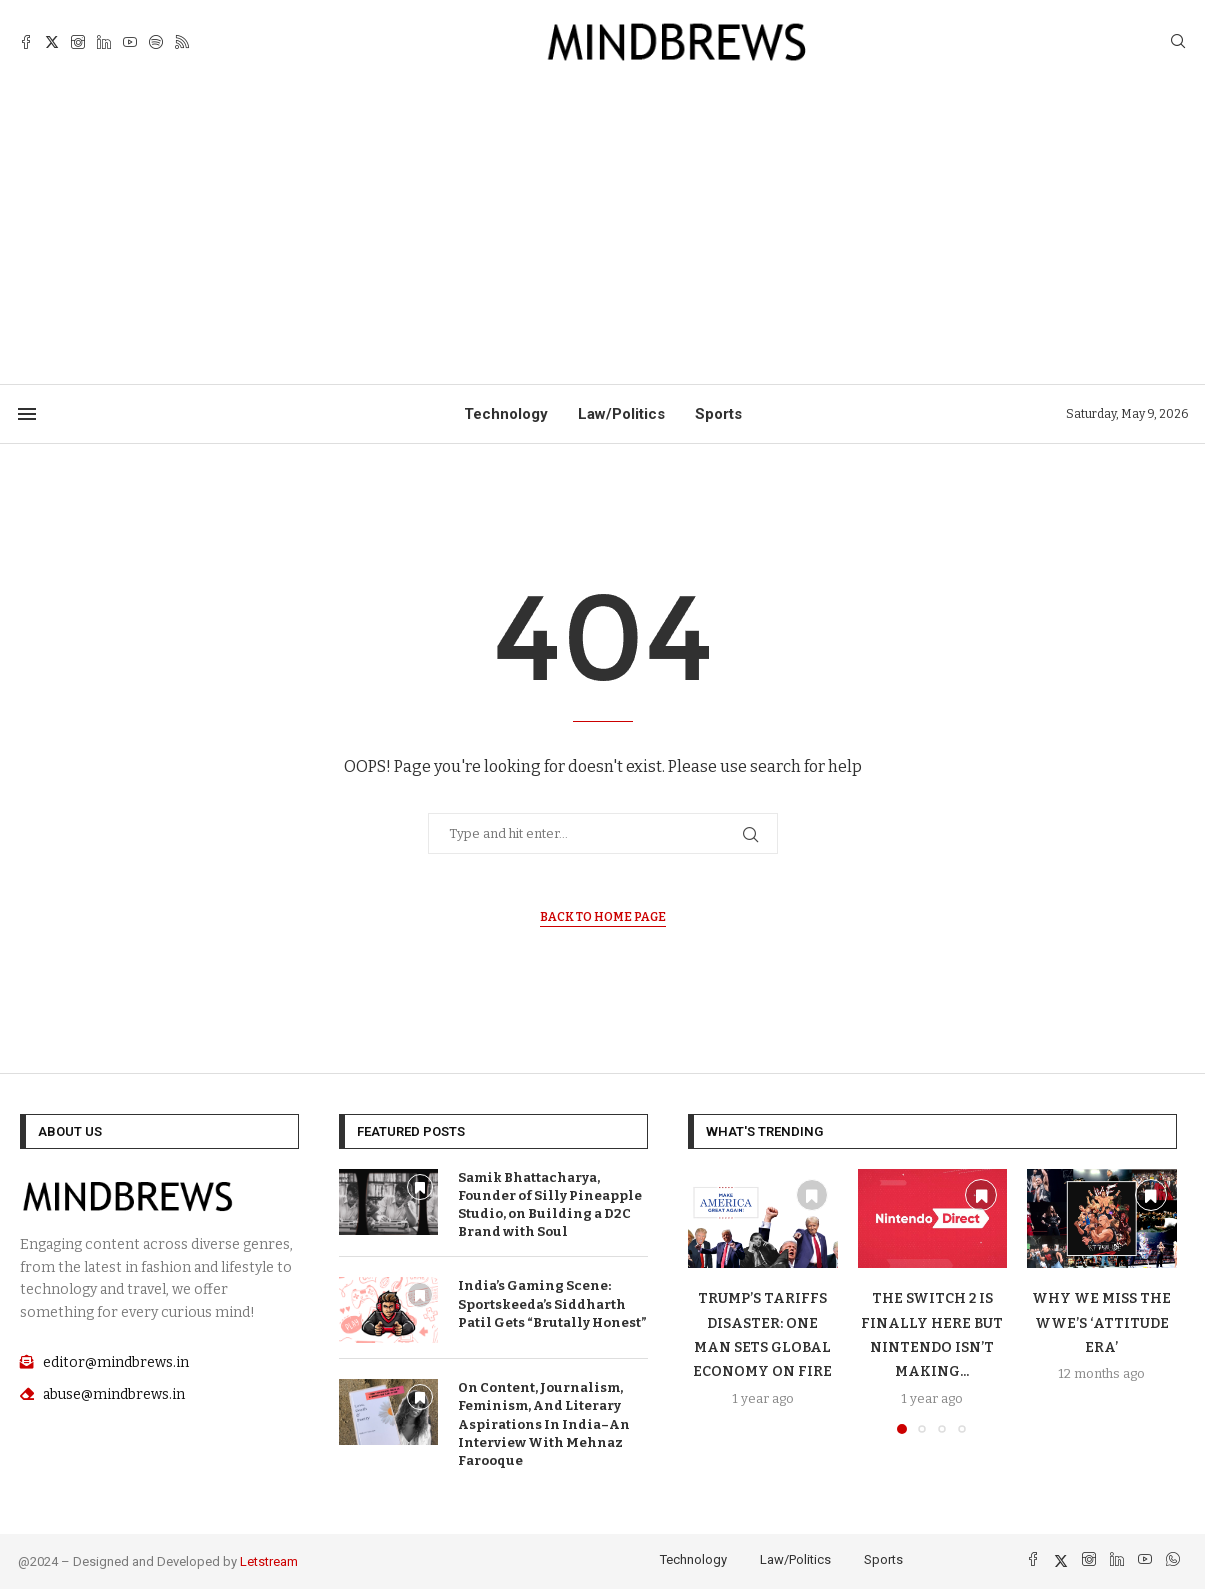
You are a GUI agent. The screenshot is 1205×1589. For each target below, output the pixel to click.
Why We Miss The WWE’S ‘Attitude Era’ (1101, 1323)
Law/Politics (621, 414)
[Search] (1178, 42)
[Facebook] (26, 42)
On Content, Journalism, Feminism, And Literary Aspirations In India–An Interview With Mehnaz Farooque (544, 1424)
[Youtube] (130, 42)
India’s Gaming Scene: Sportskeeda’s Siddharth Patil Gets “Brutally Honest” (552, 1303)
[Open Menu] (27, 414)
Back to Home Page (603, 917)
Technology (506, 414)
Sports (718, 414)
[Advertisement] (603, 234)
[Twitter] (52, 42)
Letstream (269, 1561)
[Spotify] (156, 42)
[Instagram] (78, 42)
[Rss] (182, 42)
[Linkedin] (104, 42)
